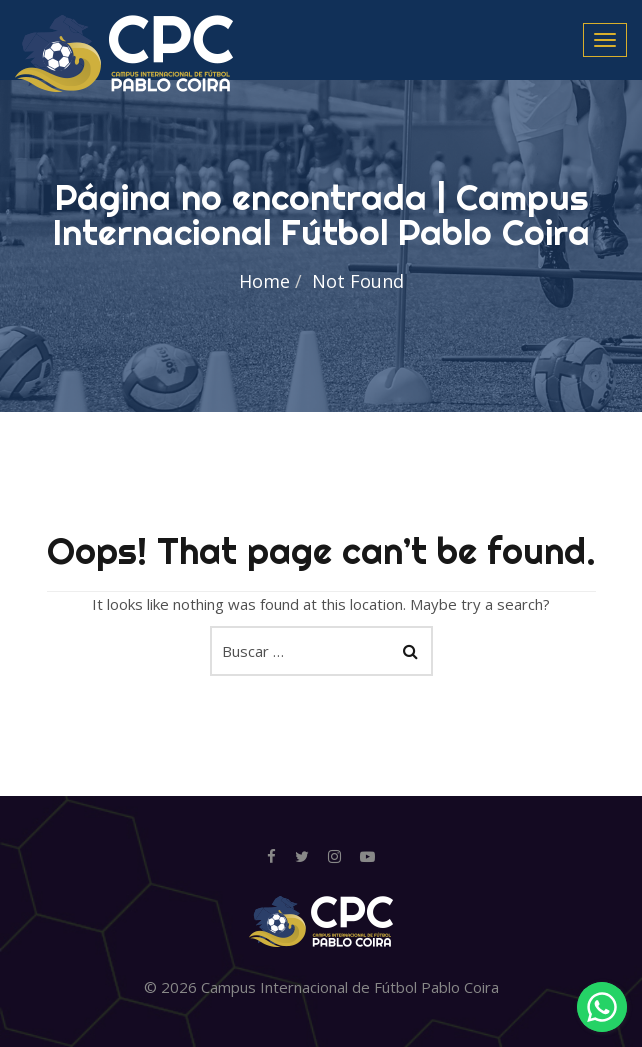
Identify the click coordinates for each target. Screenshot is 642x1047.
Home (264, 281)
